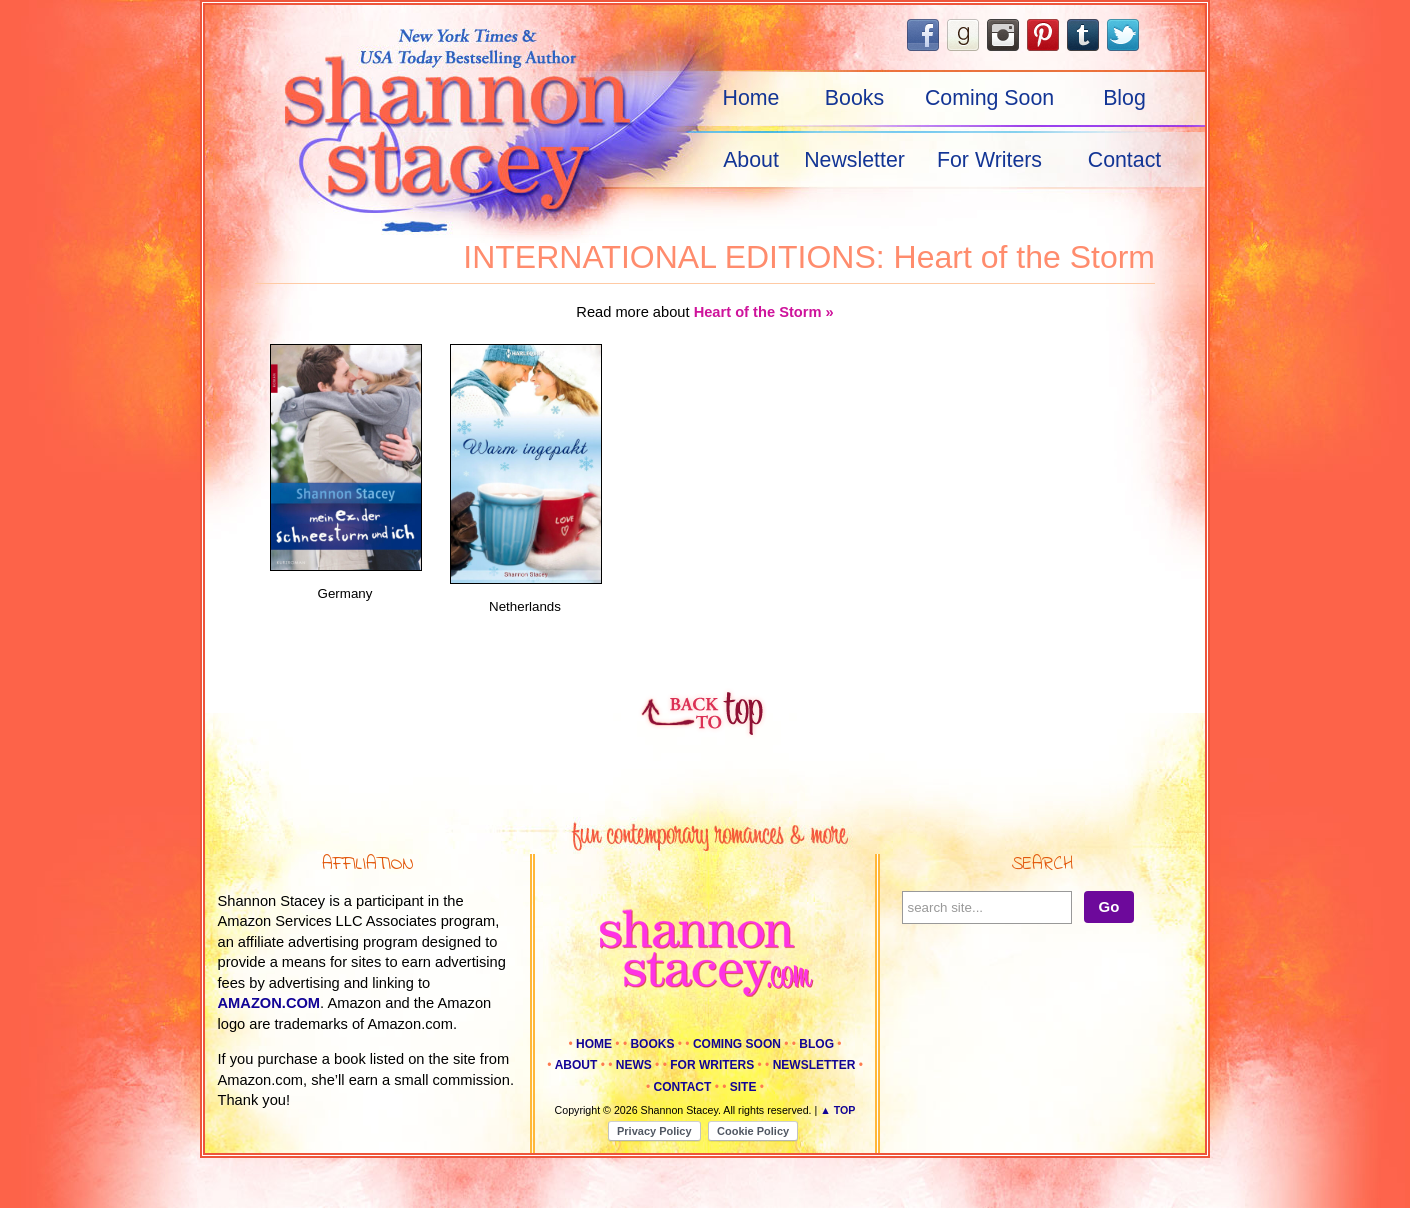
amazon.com (269, 1003)
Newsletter (854, 160)
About (751, 160)
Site (743, 1087)
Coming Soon (989, 98)
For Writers (989, 160)
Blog (1124, 98)
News (634, 1065)
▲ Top (837, 1110)
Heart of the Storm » (764, 312)
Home (751, 98)
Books (854, 98)
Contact (1125, 160)
